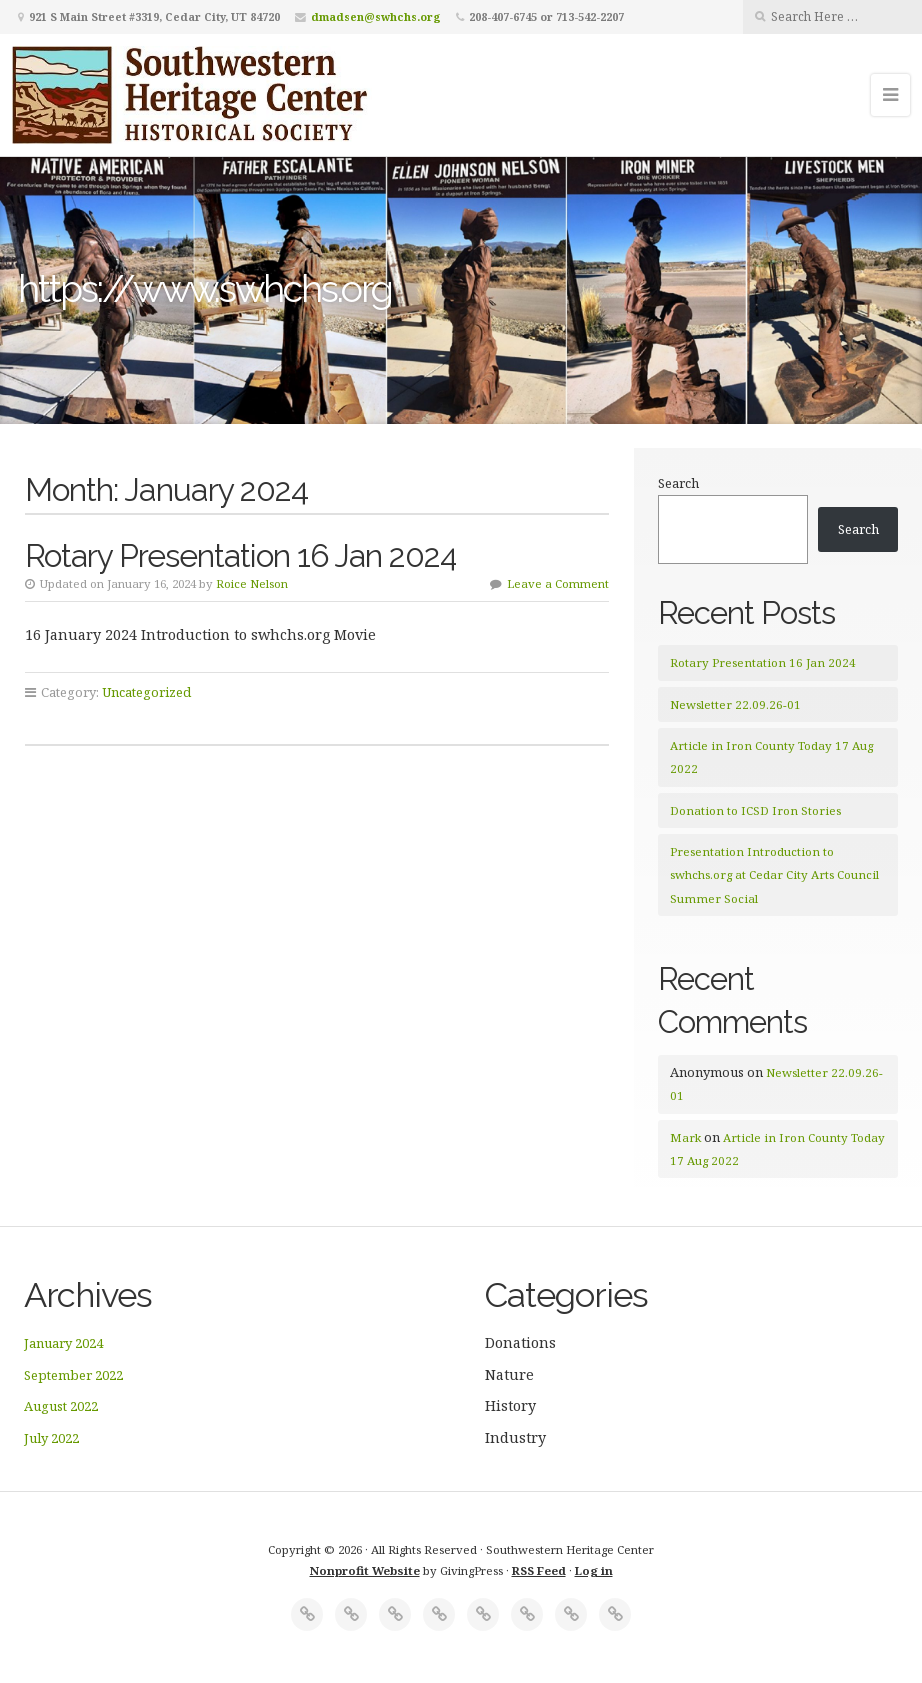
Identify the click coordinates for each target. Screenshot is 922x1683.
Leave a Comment (558, 583)
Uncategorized (146, 692)
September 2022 (73, 1375)
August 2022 (61, 1406)
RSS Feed (539, 1570)
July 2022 (51, 1438)
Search (678, 483)
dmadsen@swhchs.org (376, 16)
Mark (685, 1137)
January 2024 (63, 1343)
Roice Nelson (252, 583)
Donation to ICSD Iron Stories (755, 810)
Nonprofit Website (365, 1570)
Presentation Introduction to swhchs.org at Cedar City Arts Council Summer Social (774, 875)
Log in (594, 1570)
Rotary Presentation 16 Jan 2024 (240, 555)
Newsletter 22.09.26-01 (735, 704)
